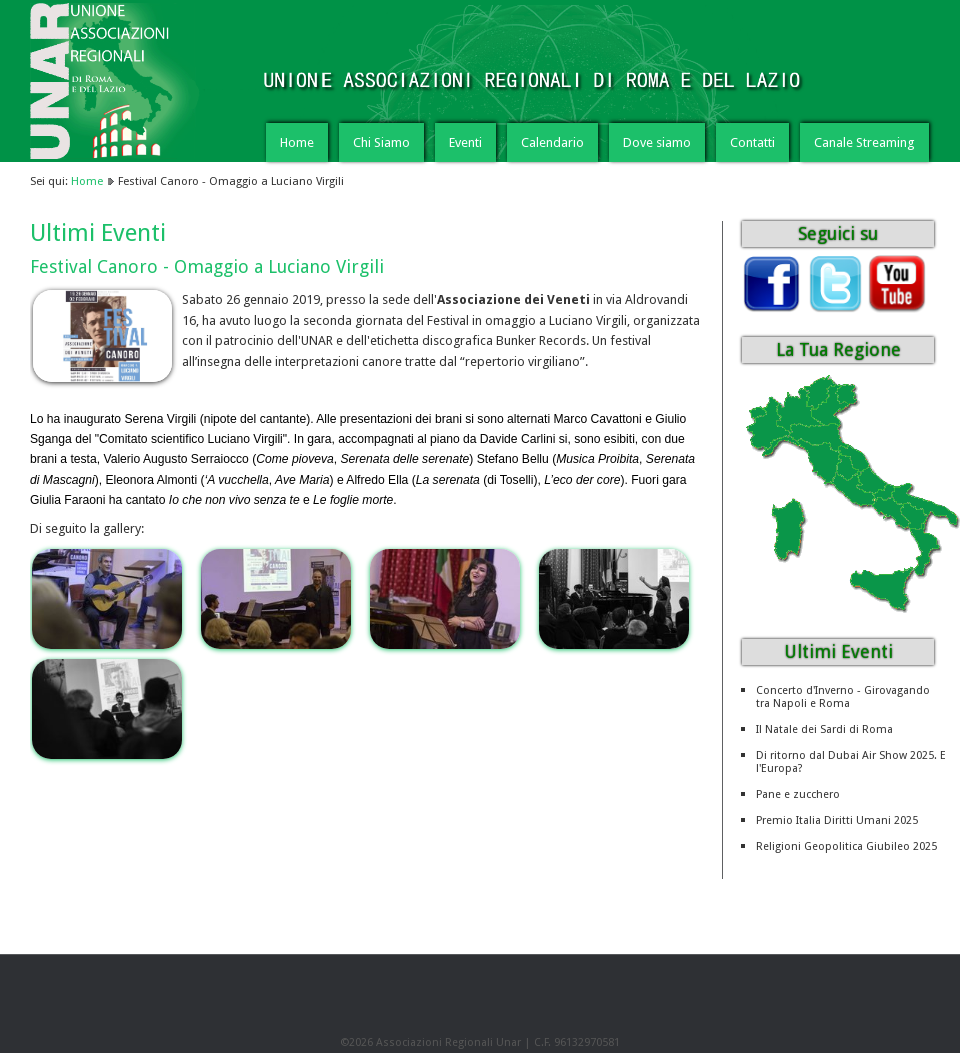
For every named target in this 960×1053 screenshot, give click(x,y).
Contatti (752, 142)
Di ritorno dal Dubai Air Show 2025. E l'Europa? (851, 762)
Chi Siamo (381, 142)
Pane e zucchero (798, 794)
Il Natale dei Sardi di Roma (824, 729)
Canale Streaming (864, 142)
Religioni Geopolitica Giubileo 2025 (846, 846)
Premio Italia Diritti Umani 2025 (837, 820)
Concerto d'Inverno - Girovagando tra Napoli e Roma (843, 697)
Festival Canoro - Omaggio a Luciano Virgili (207, 266)
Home (297, 142)
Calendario (552, 142)
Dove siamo (657, 142)
